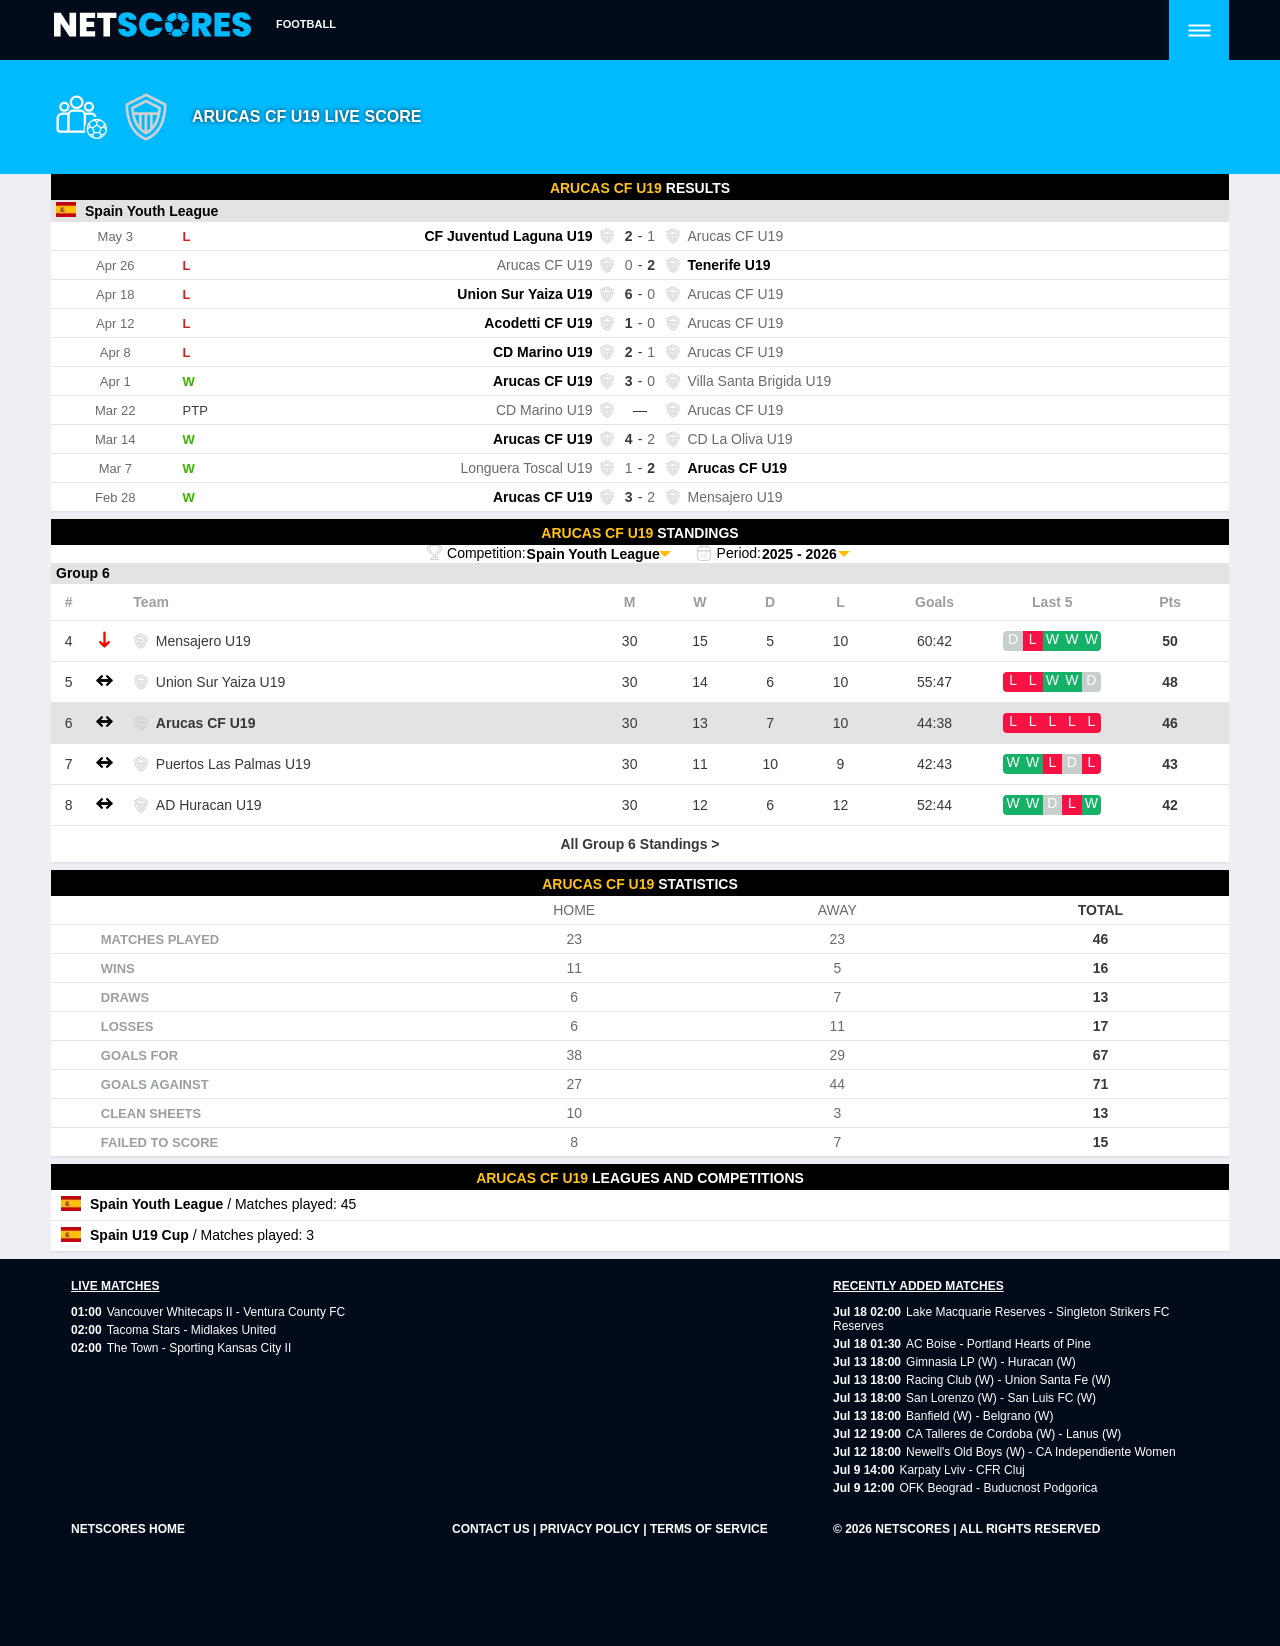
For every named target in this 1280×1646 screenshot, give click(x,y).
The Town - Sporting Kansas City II (199, 1348)
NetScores (914, 1529)
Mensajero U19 (203, 641)
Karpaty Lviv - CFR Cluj (961, 1470)
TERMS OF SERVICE (709, 1529)
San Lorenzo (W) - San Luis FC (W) (1001, 1398)
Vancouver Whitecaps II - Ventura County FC (226, 1312)
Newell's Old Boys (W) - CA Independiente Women (1041, 1452)
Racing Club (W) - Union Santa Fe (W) (1008, 1380)
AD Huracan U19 (209, 805)
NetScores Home (128, 1529)
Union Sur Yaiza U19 (220, 682)
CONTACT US (492, 1529)
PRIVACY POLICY (591, 1529)
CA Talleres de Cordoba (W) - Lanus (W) (1013, 1434)
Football (306, 24)
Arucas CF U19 (206, 723)
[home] (152, 25)
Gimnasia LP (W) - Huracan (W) (991, 1362)
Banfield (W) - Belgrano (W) (979, 1416)
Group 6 (83, 573)
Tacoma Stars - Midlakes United (191, 1330)
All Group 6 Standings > (639, 844)
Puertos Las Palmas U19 (233, 764)
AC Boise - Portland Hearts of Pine (998, 1344)
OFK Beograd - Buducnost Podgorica (998, 1488)
